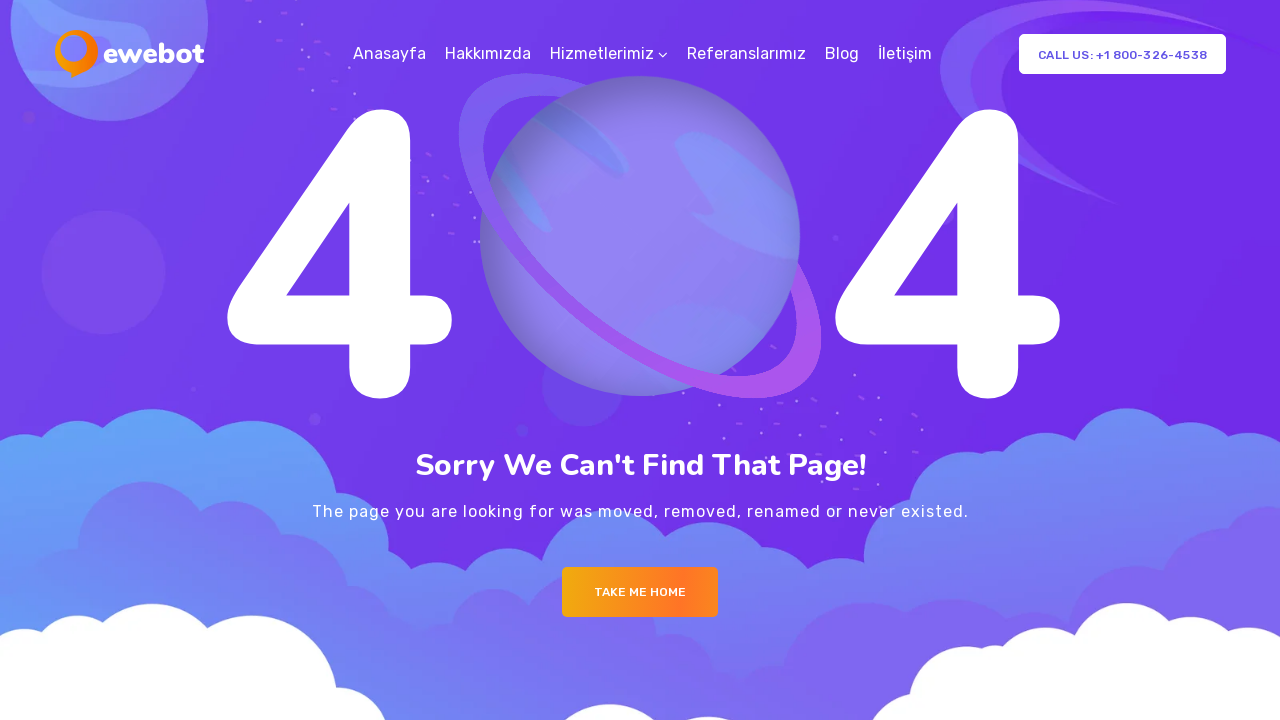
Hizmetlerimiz (602, 53)
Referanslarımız (746, 53)
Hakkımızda (488, 53)
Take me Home (640, 592)
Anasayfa (389, 53)
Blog (842, 53)
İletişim (905, 53)
